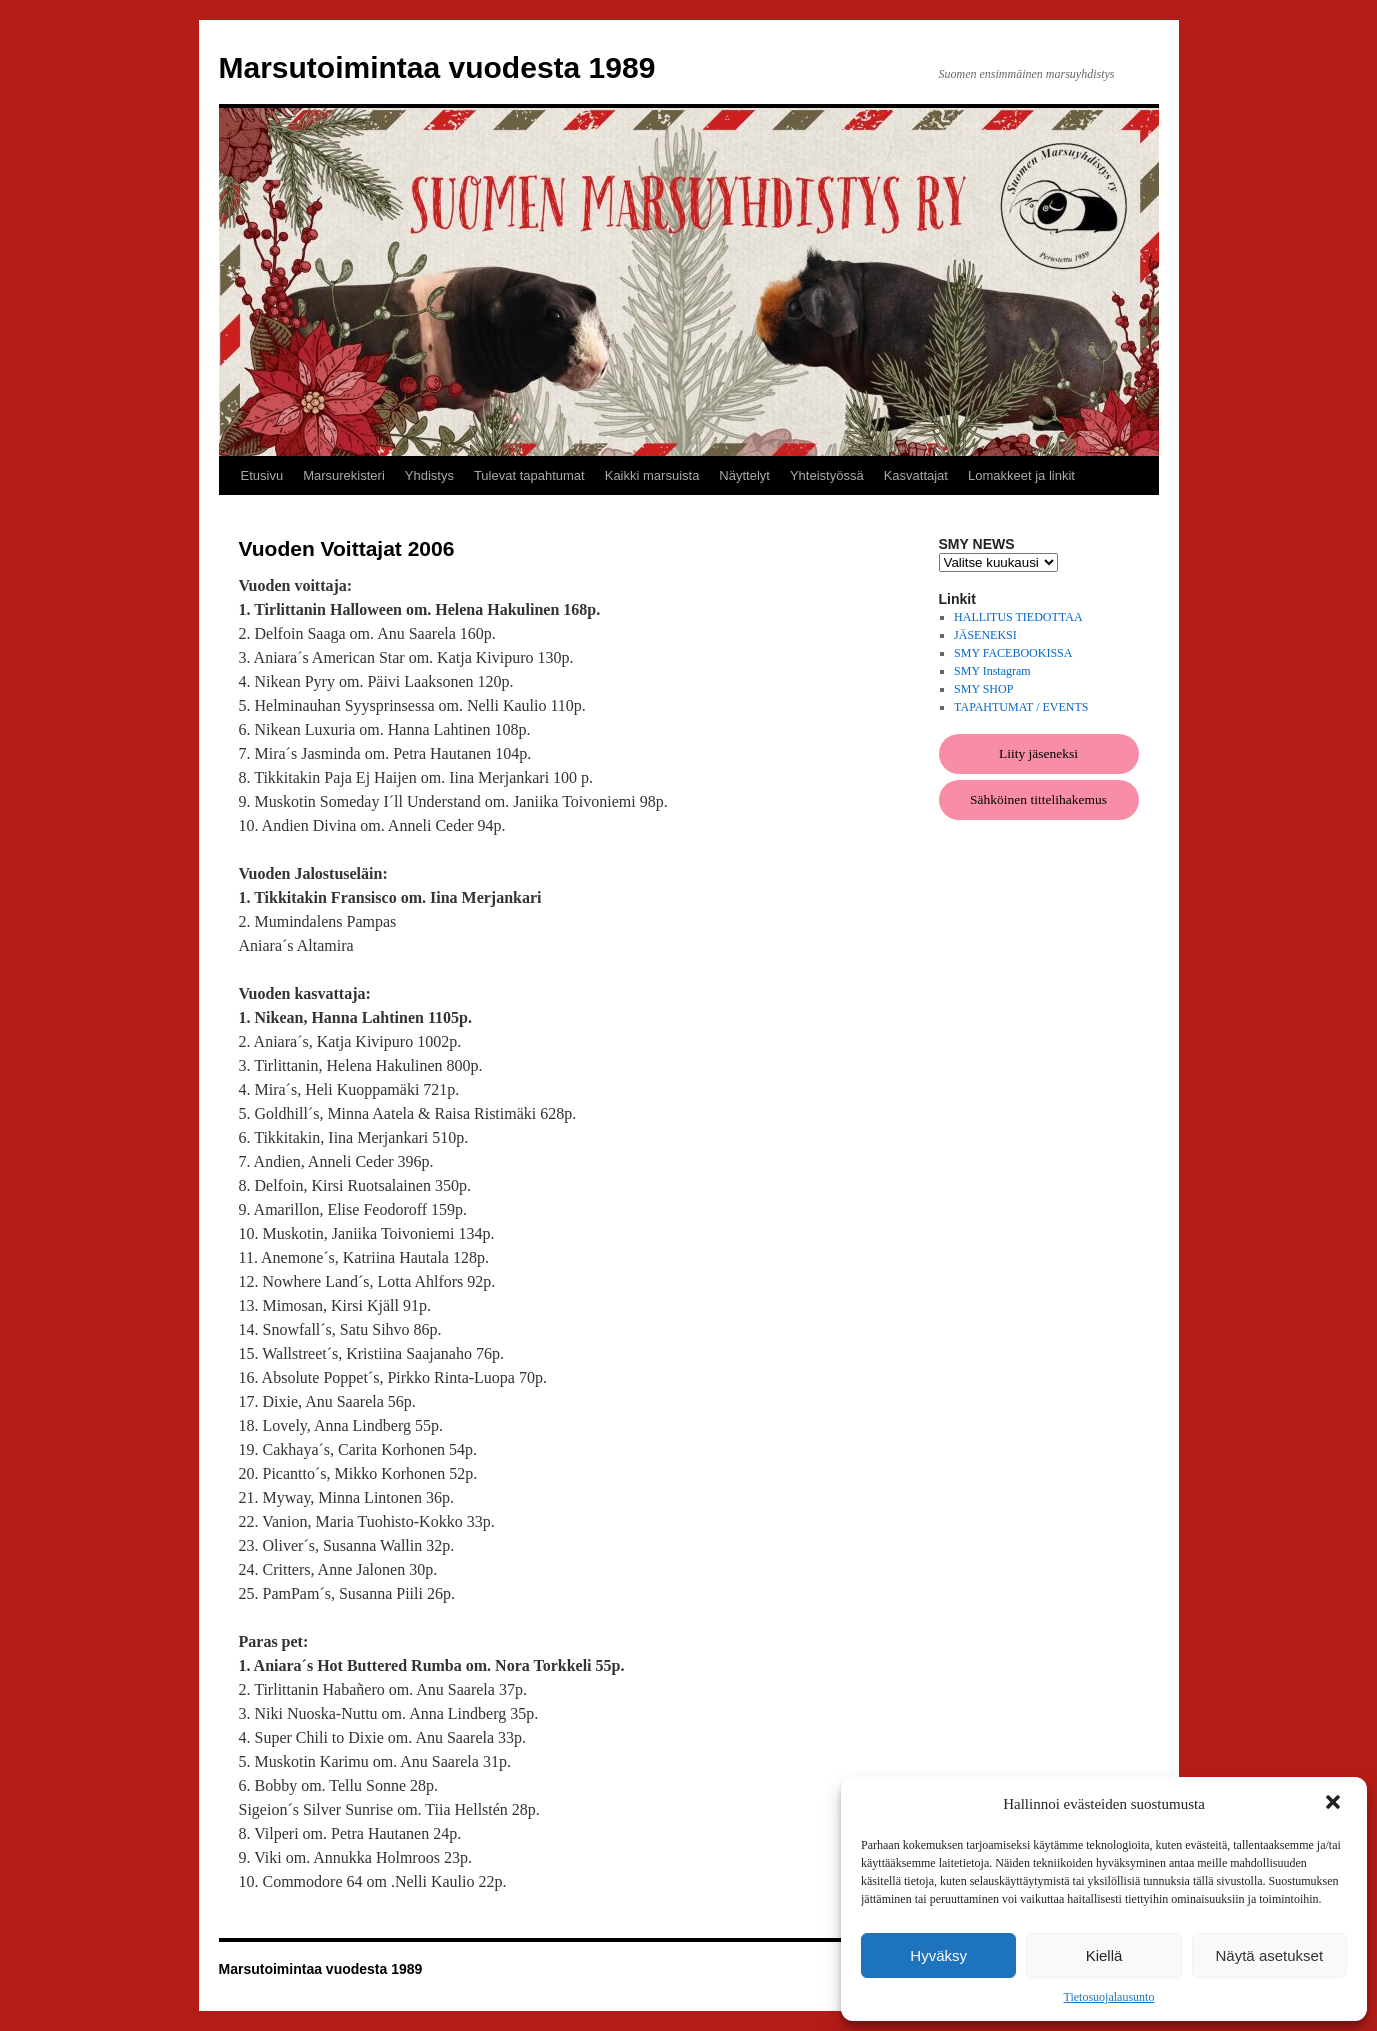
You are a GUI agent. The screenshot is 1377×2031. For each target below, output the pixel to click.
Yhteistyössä (827, 475)
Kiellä (1104, 1955)
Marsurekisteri (344, 475)
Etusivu (262, 475)
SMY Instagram (992, 671)
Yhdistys (429, 475)
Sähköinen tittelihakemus (1038, 799)
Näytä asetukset (1270, 1955)
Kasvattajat (916, 475)
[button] (1335, 1804)
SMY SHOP (983, 689)
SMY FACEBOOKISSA (1013, 653)
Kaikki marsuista (652, 475)
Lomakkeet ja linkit (1021, 475)
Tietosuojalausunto (1109, 1997)
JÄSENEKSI (985, 635)
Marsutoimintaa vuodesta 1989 (437, 67)
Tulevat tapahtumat (529, 475)
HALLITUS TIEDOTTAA (1018, 617)
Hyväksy (938, 1955)
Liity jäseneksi (1038, 753)
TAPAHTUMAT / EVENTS (1021, 707)
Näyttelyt (744, 475)
